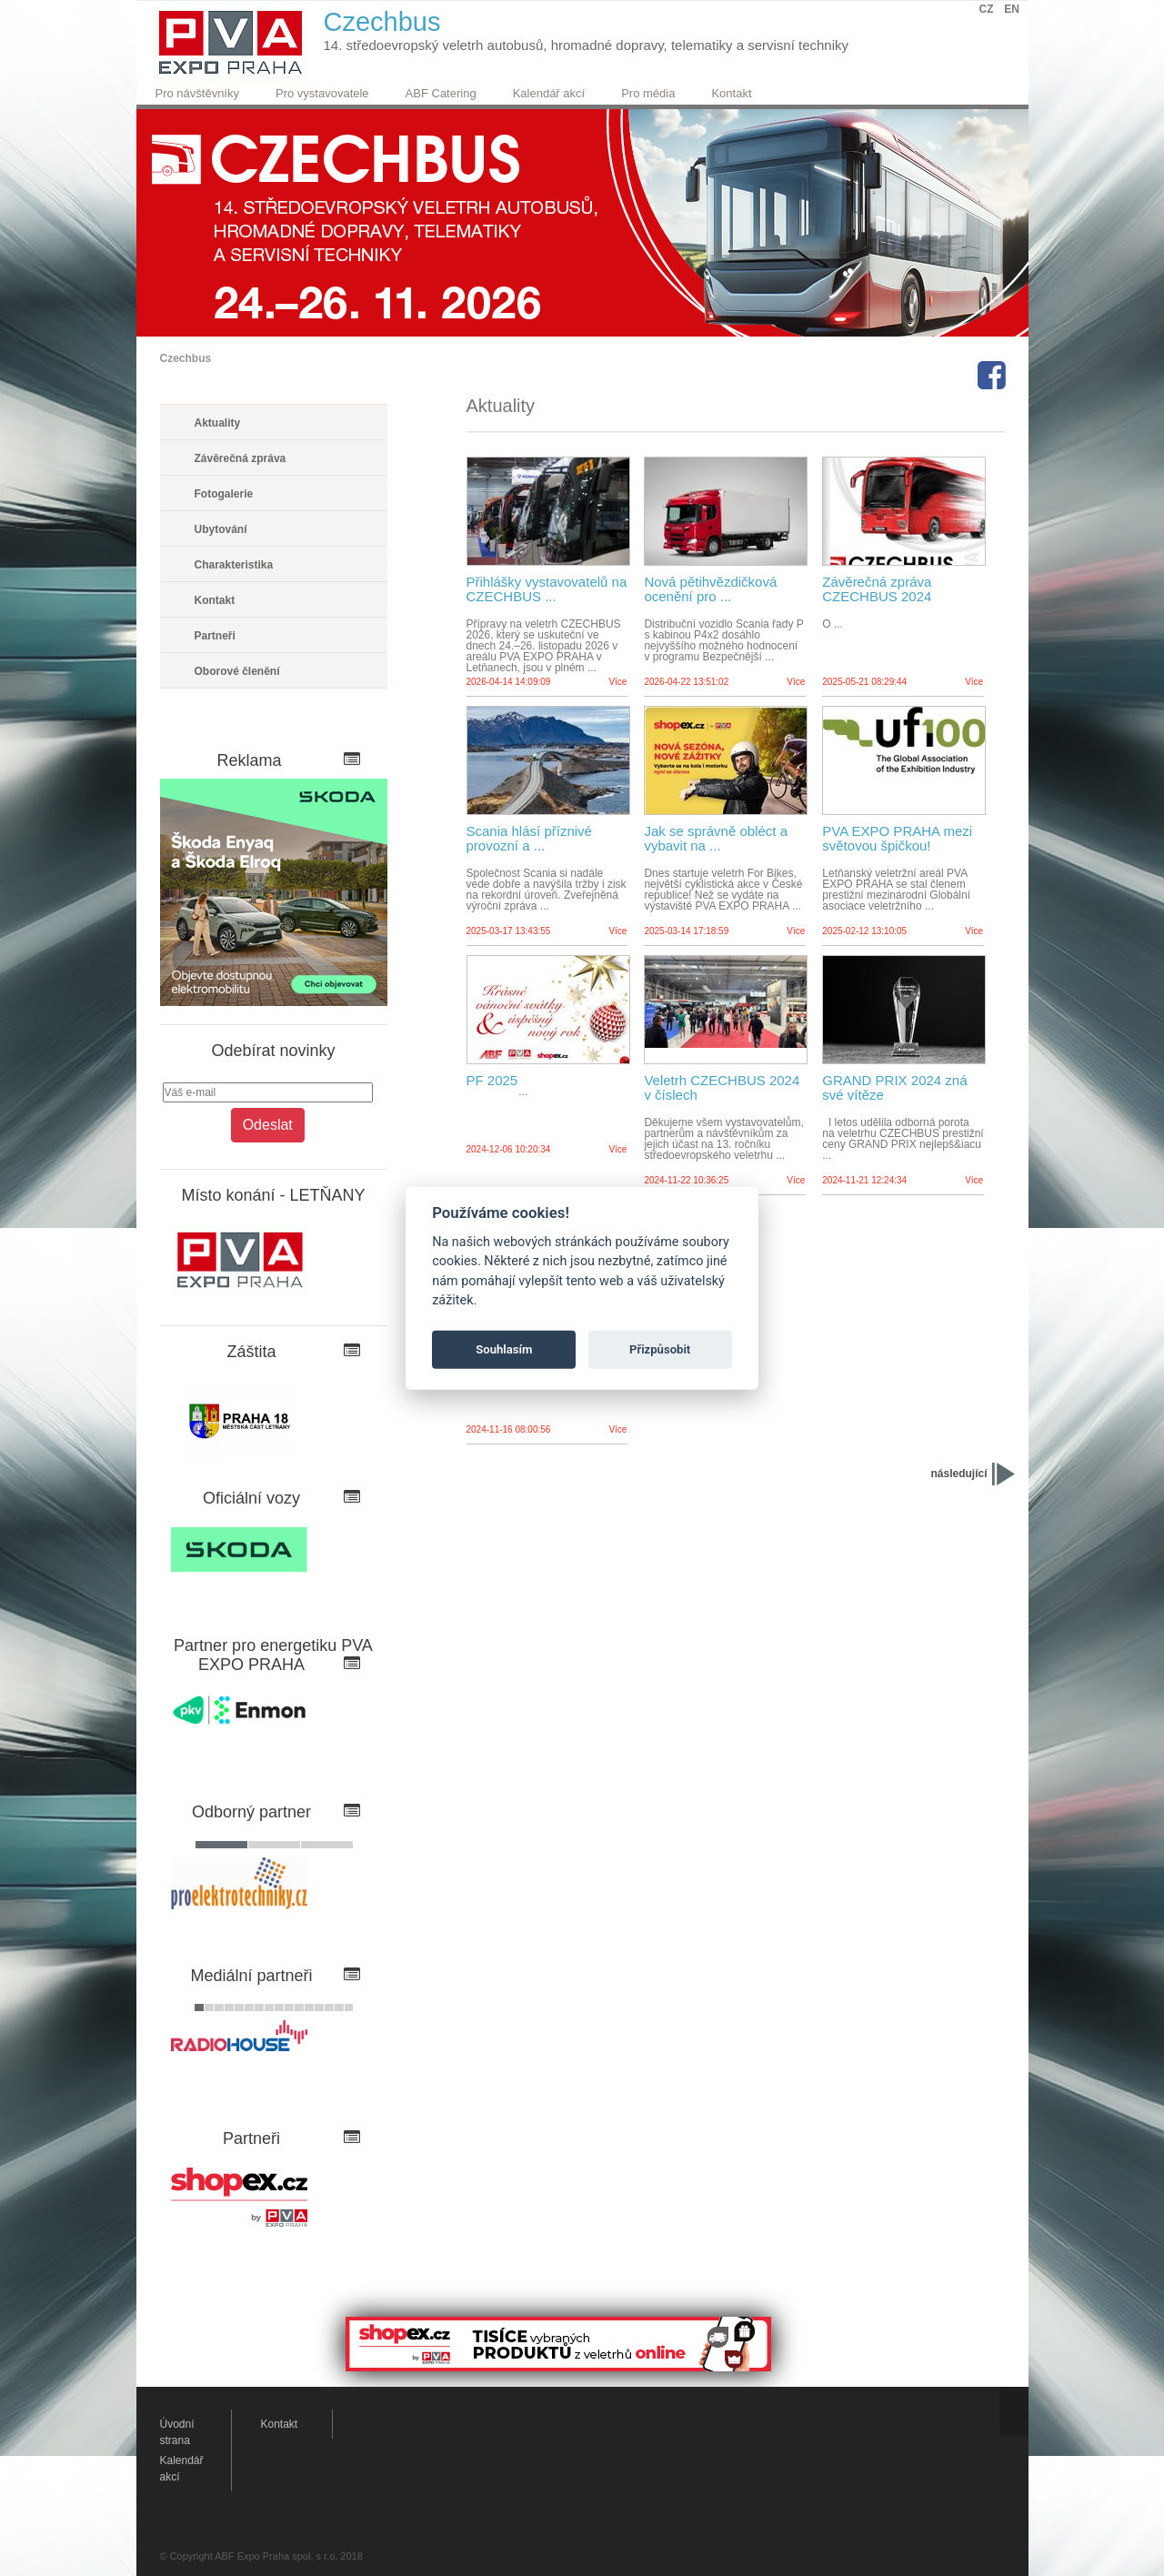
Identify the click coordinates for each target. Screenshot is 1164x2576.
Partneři (215, 635)
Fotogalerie (224, 494)
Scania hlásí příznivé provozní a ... (529, 838)
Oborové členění (237, 671)
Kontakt (731, 93)
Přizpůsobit (659, 1349)
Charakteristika (234, 564)
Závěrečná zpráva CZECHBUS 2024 (876, 589)
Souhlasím (504, 1349)
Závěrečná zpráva (240, 458)
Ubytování (221, 529)
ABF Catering (441, 93)
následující (958, 1473)
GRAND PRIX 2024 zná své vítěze (894, 1087)
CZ (986, 9)
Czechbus (186, 358)
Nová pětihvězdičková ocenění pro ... (710, 589)
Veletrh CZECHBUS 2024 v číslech (721, 1087)
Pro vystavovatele (322, 93)
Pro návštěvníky (198, 93)
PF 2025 (492, 1080)
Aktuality (218, 423)
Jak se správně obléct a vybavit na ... (716, 838)
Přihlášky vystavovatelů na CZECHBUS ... (547, 589)
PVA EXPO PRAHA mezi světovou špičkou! (897, 838)
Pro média (648, 93)
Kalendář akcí (549, 93)
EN (1011, 9)
